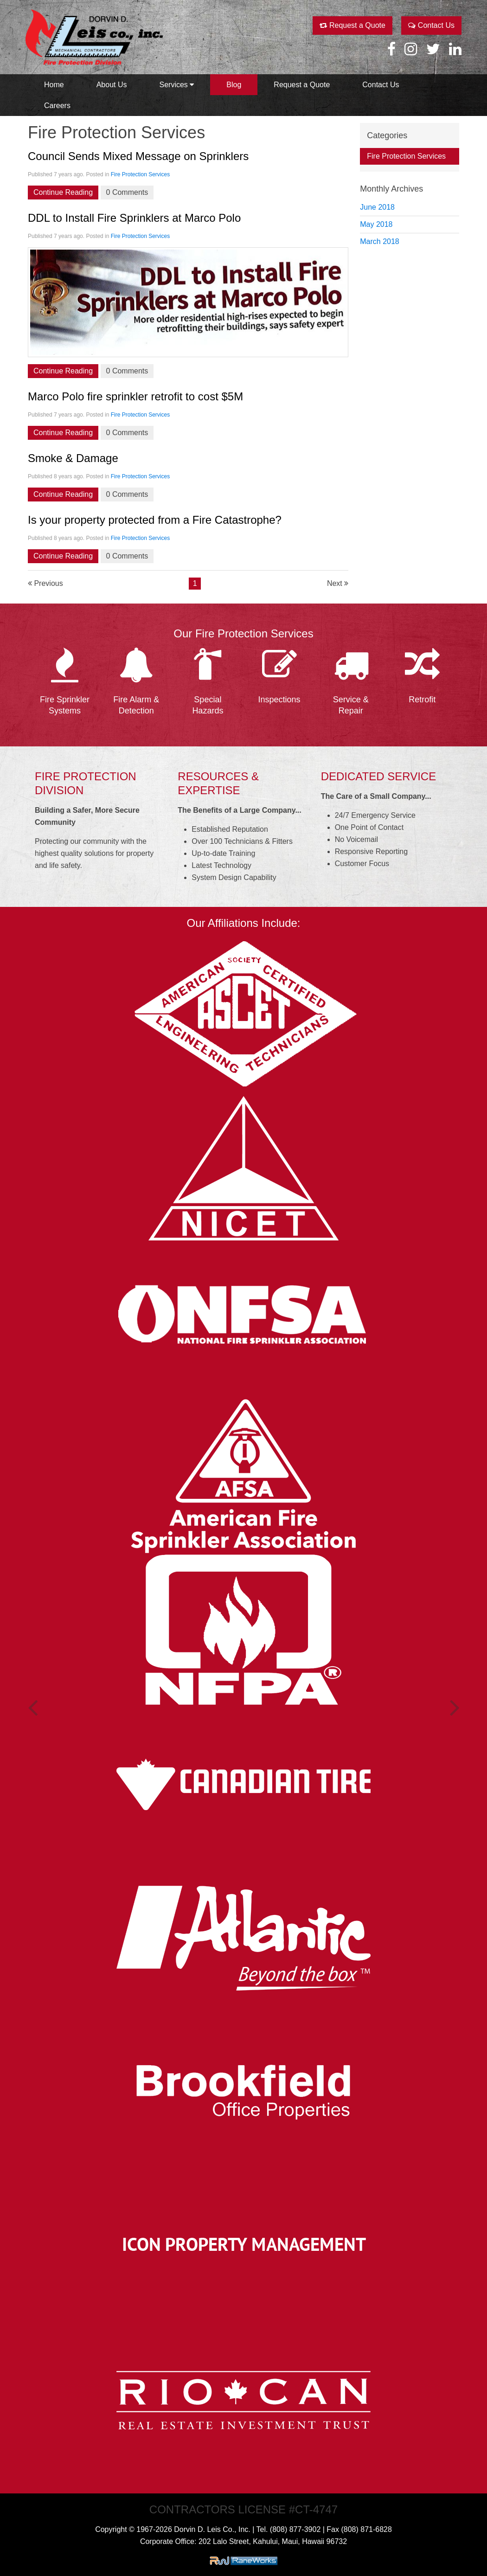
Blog (233, 85)
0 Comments (127, 192)
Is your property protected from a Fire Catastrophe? (155, 520)
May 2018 (376, 224)
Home (54, 85)
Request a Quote (352, 25)
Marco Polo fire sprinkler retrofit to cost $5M (135, 396)
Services (177, 85)
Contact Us (431, 25)
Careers (57, 105)
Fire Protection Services (140, 174)
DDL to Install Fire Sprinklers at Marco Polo (134, 218)
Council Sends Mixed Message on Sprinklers (138, 156)
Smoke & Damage (73, 458)
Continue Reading (63, 192)
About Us (111, 85)
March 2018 (379, 241)
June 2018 (377, 207)
